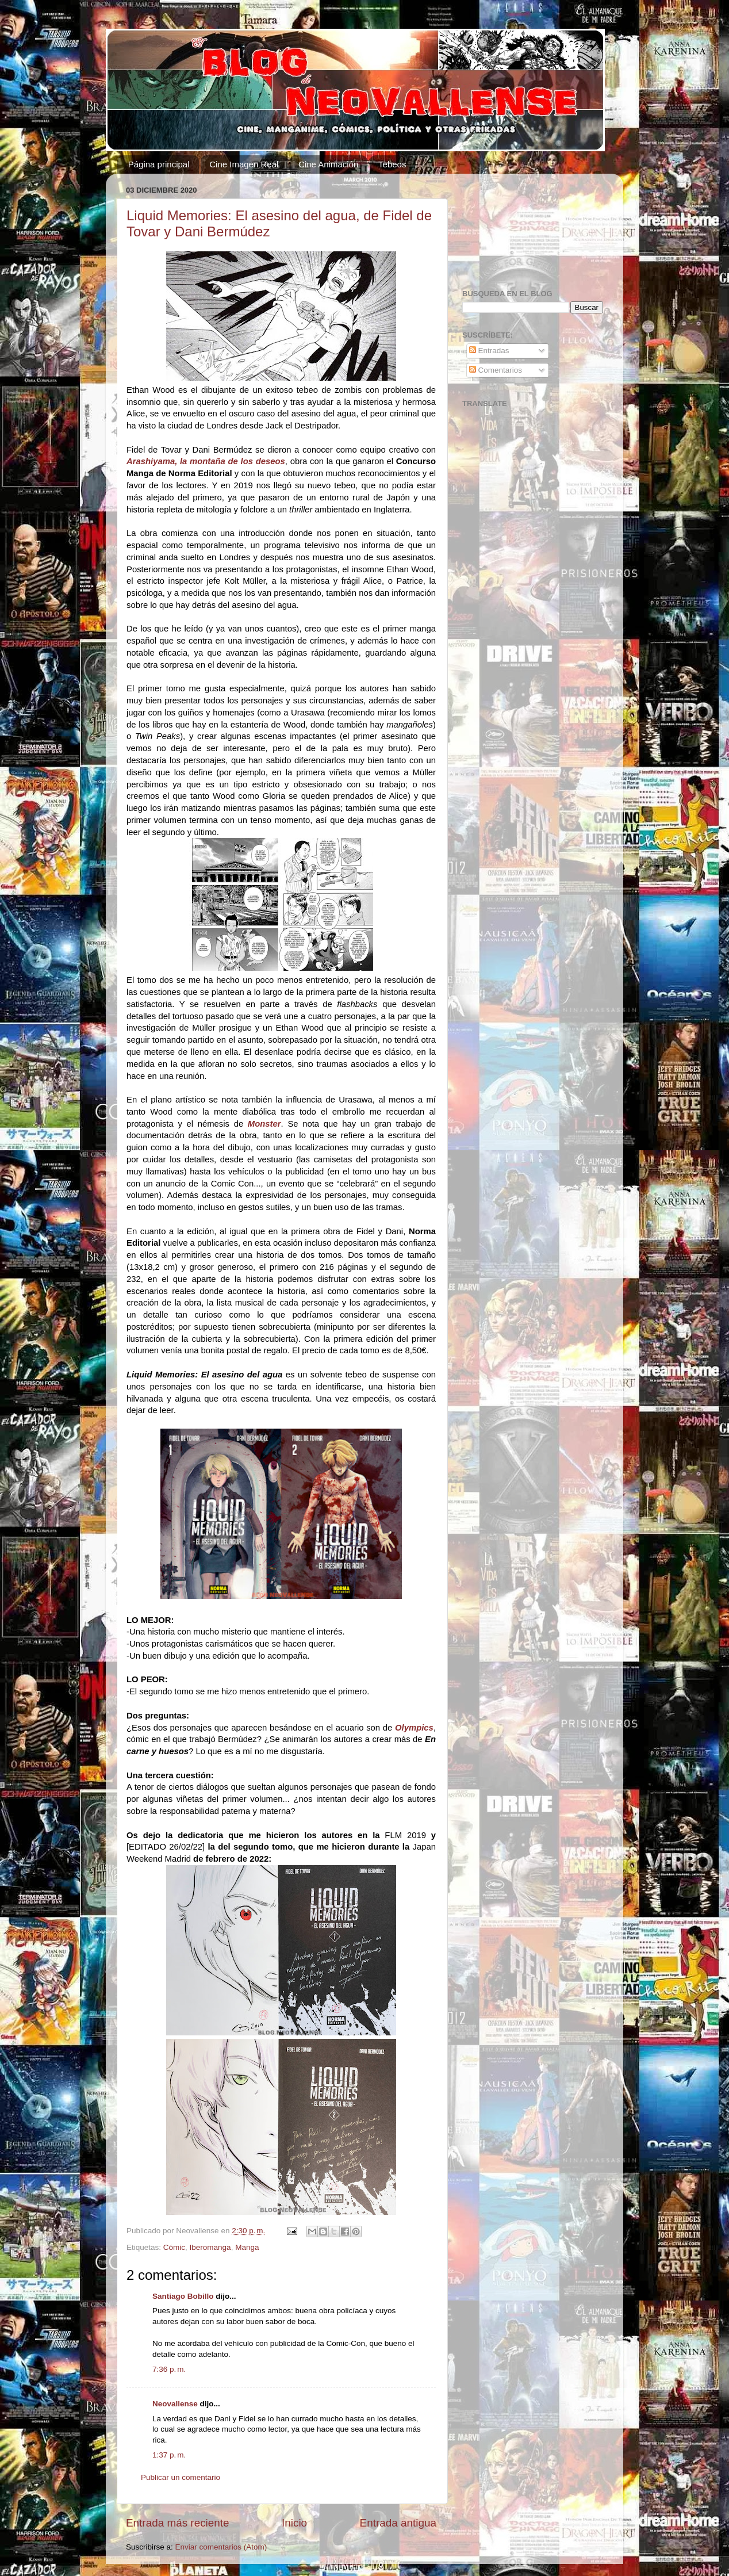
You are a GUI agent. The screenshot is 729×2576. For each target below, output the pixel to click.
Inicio (294, 2523)
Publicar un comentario (180, 2477)
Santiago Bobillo (183, 2296)
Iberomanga (210, 2247)
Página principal (159, 164)
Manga (247, 2247)
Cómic (174, 2247)
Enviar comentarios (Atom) (221, 2547)
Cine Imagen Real (243, 164)
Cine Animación (328, 164)
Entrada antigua (398, 2523)
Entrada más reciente (177, 2523)
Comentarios (495, 370)
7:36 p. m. (169, 2369)
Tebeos (392, 164)
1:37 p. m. (169, 2455)
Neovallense (175, 2403)
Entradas (489, 350)
